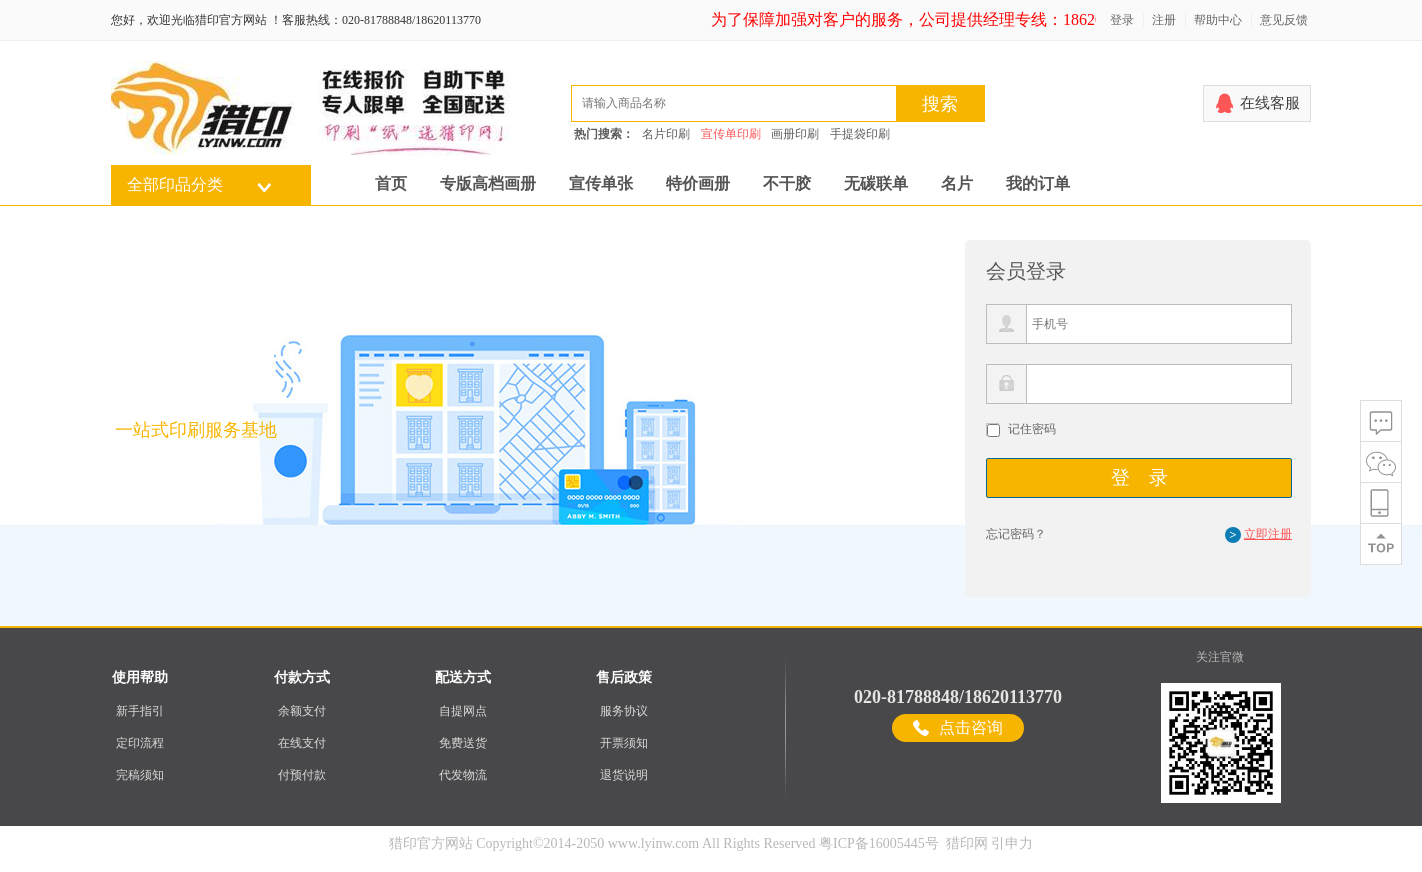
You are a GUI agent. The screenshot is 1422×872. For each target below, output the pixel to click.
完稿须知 (140, 775)
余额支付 (302, 711)
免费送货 (463, 743)
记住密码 (1032, 429)
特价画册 (698, 183)
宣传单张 (601, 183)
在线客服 (1270, 103)
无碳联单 (876, 183)
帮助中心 (1218, 20)
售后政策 (624, 677)
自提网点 (463, 711)
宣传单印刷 (731, 134)
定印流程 (140, 743)
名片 (957, 183)
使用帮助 (140, 677)
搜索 (940, 104)
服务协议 (624, 711)
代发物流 (463, 775)
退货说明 (624, 775)
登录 (1122, 20)
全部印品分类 (175, 184)
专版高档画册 (488, 183)
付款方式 (302, 677)
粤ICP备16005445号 (879, 843)
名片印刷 (666, 134)
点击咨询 (971, 727)
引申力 (1012, 843)
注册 (1164, 20)
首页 (391, 183)
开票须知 (624, 743)
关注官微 (1220, 657)
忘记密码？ (1016, 534)
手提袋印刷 (860, 134)
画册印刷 (795, 134)
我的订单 (1038, 183)
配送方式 (463, 677)
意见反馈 (1284, 20)
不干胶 (787, 183)
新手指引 (140, 711)
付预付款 (302, 775)
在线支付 (302, 743)
